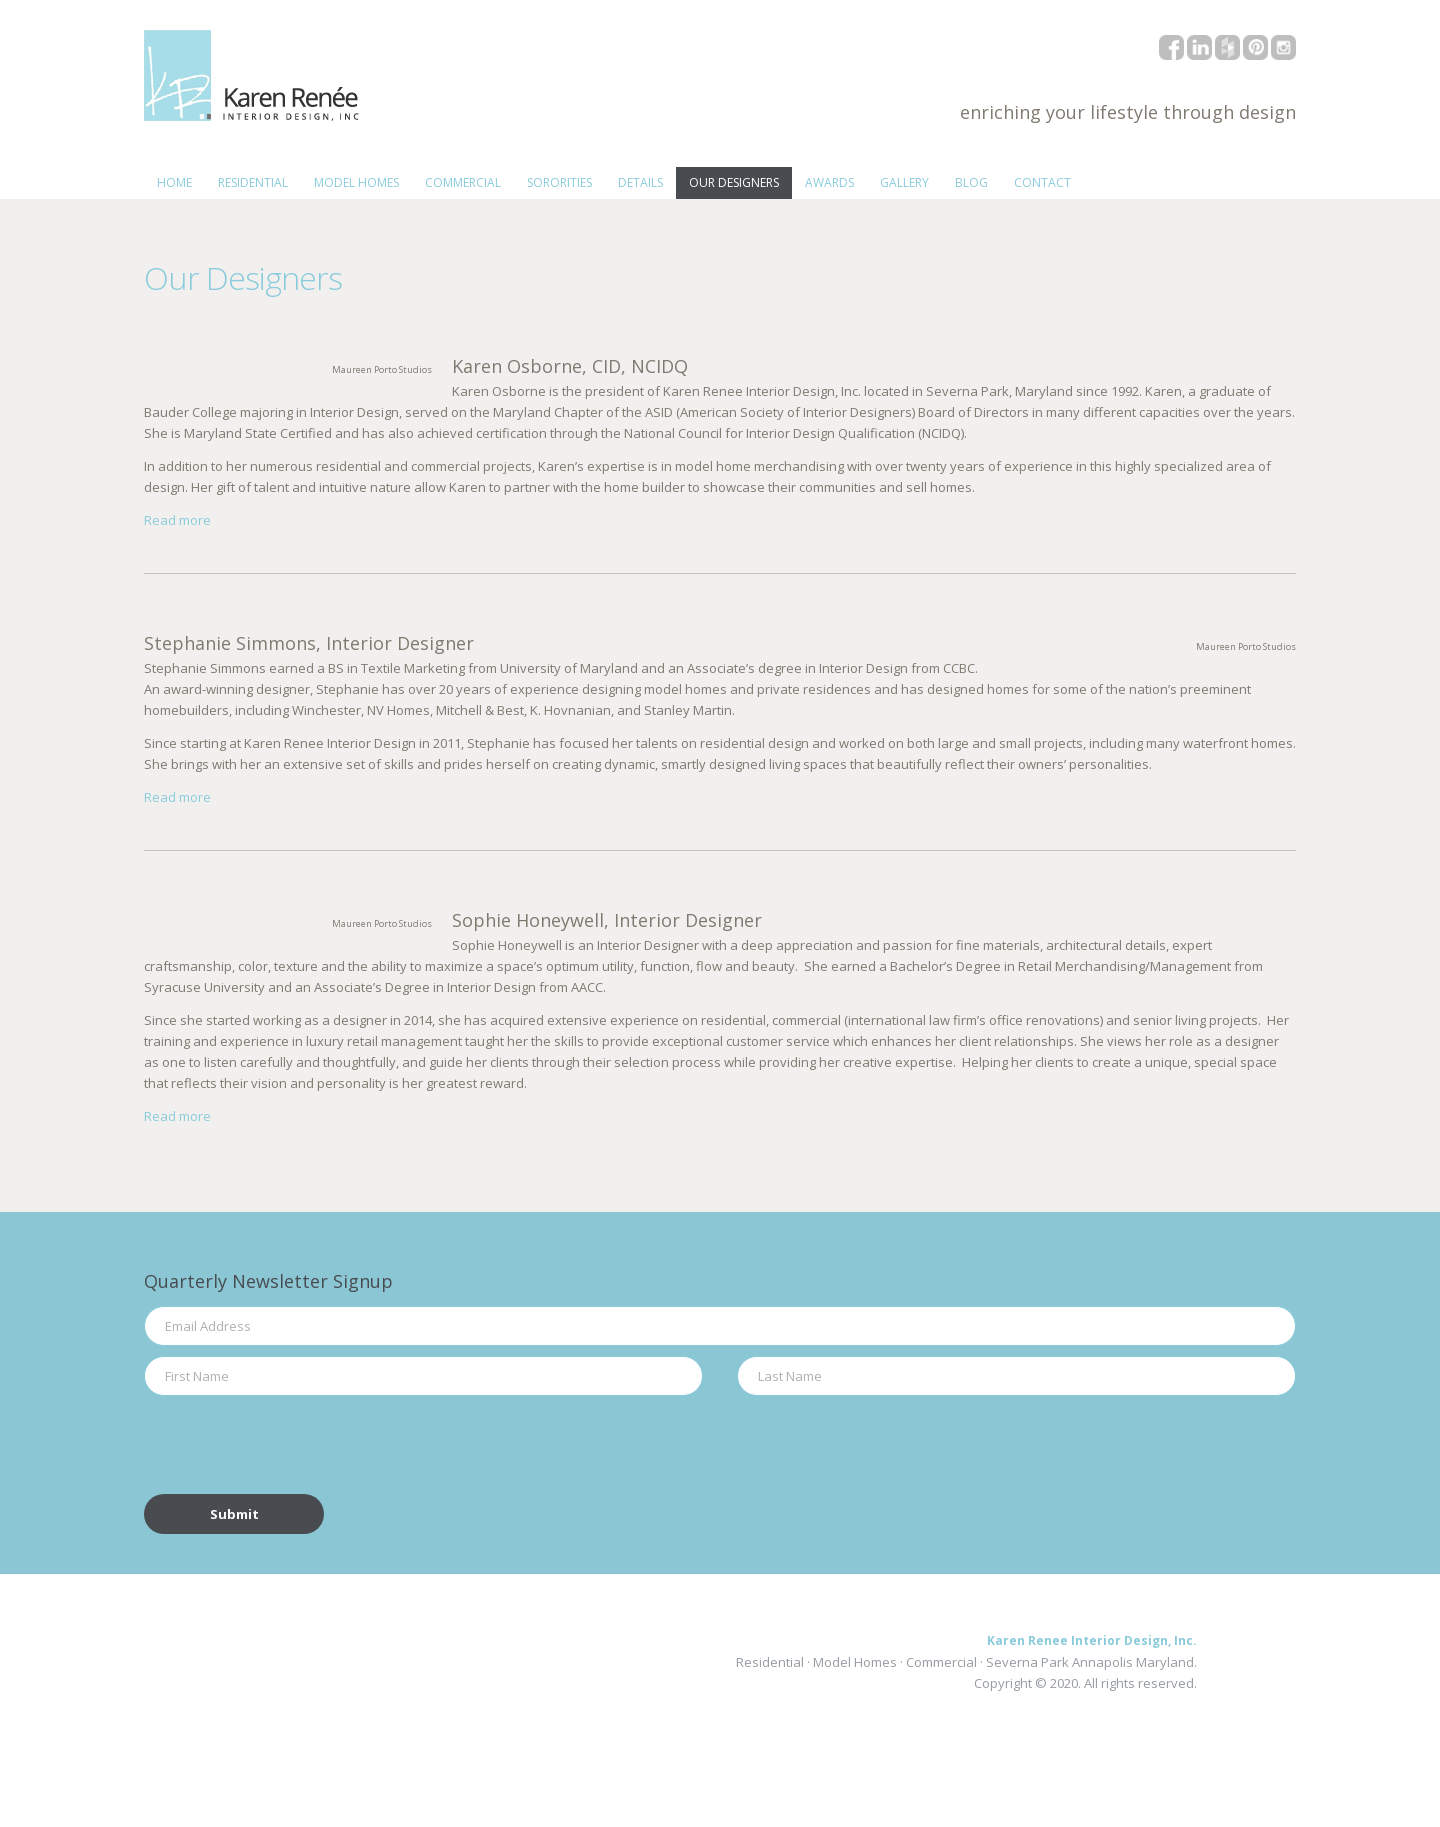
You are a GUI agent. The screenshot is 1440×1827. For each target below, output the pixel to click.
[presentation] (296, 1445)
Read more (177, 797)
